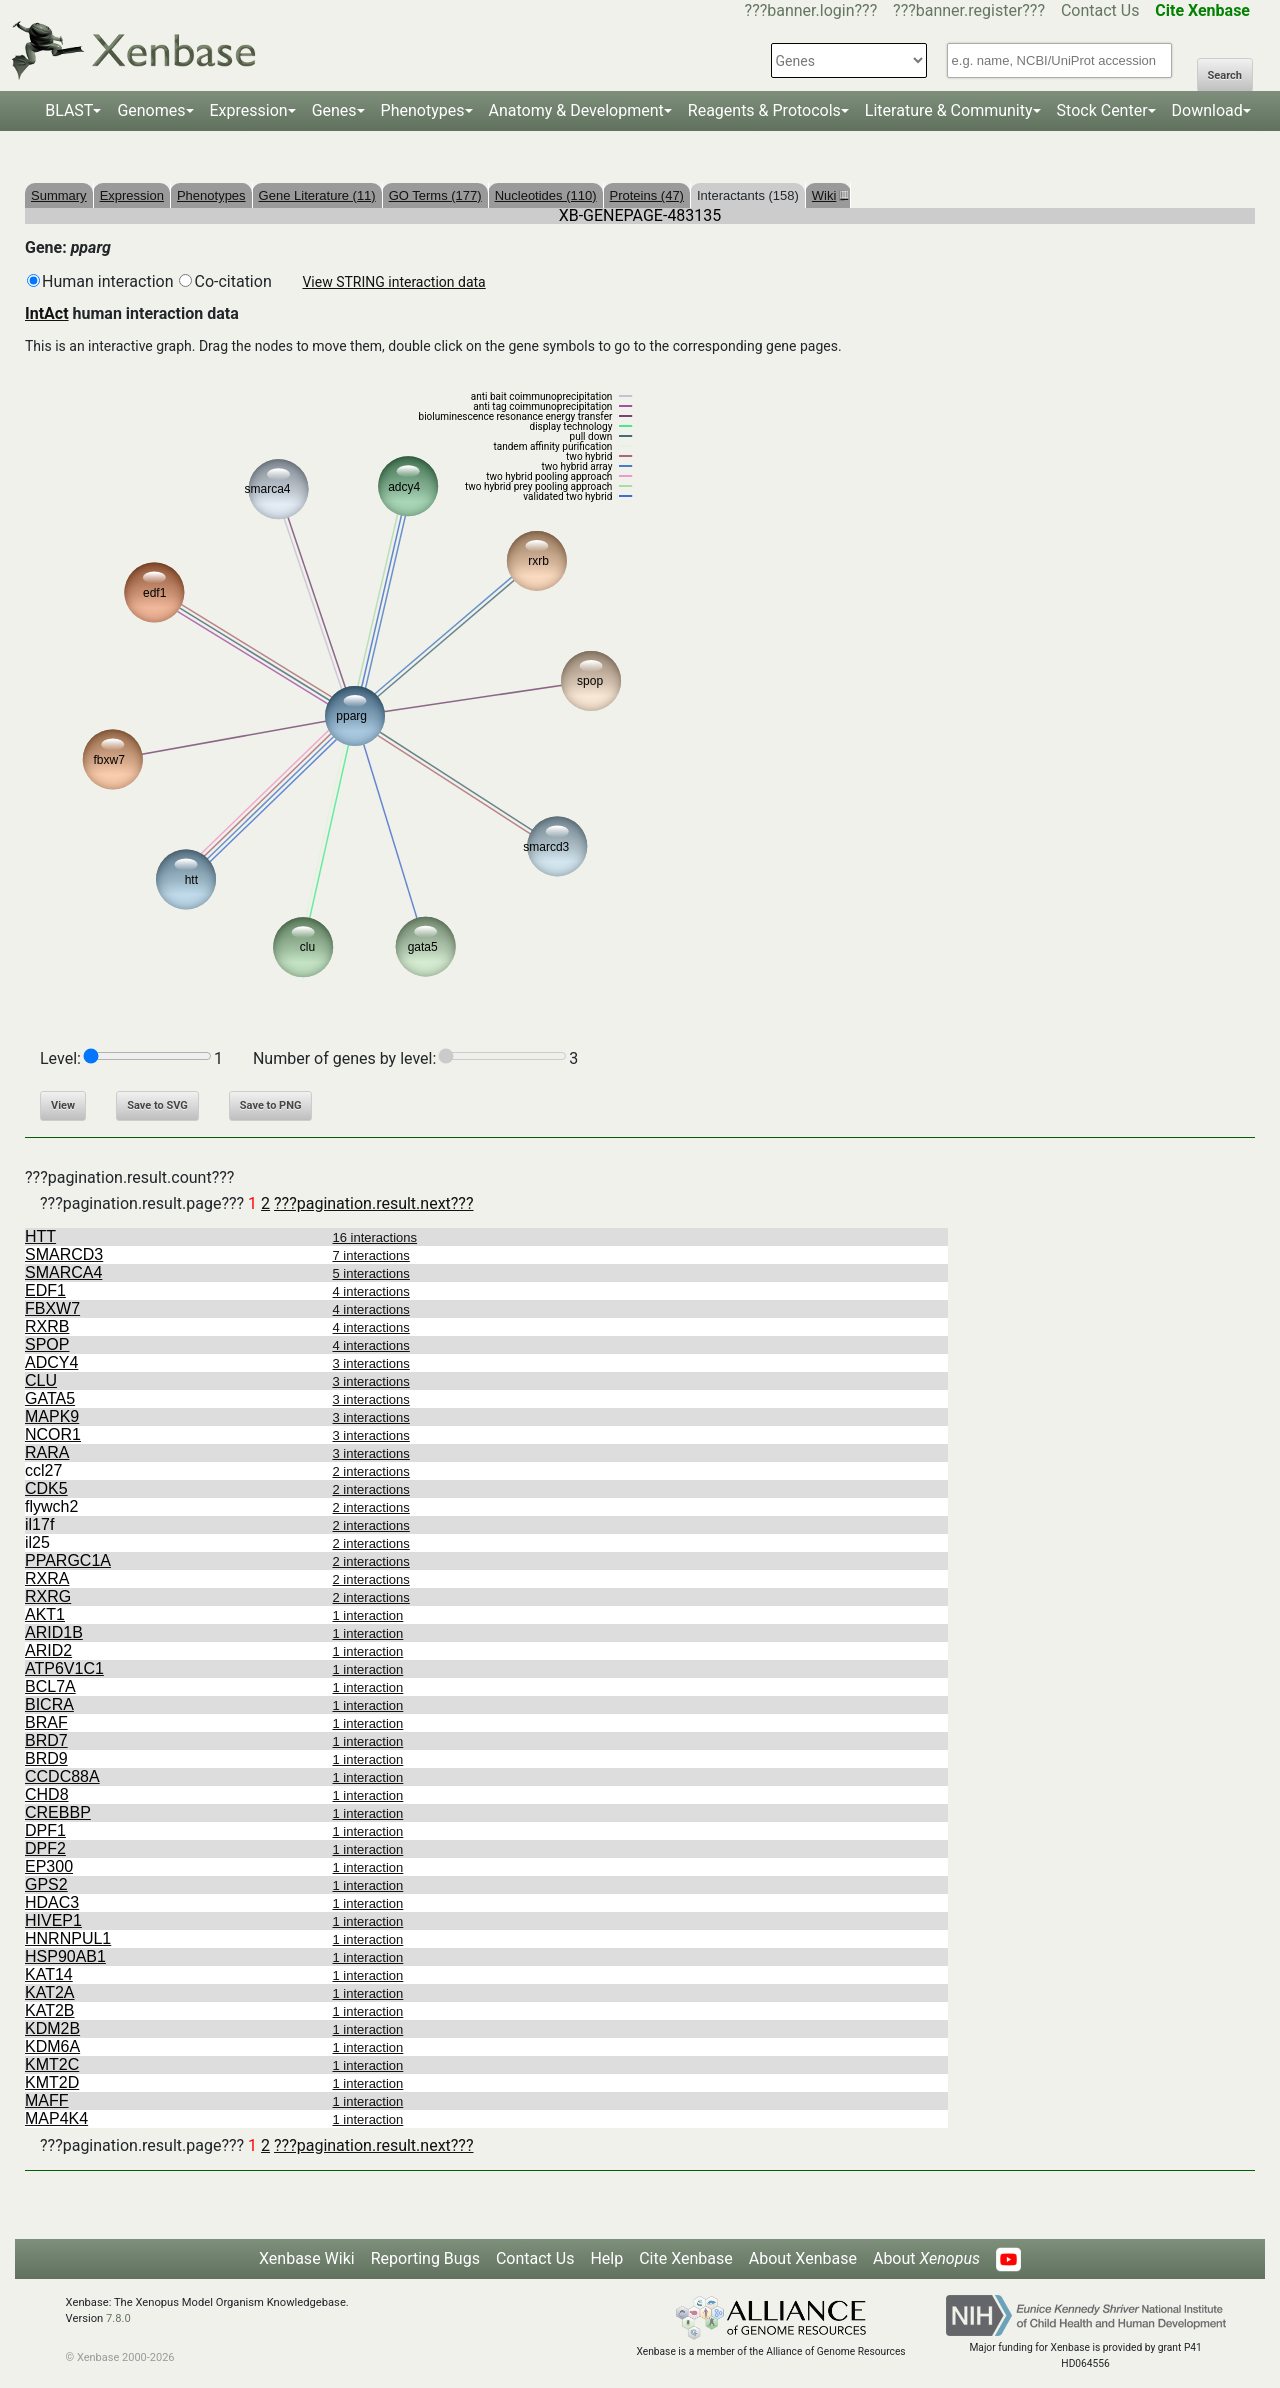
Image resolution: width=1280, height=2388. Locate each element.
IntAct (47, 313)
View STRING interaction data (393, 282)
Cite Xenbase (686, 2258)
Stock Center (1102, 110)
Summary (59, 195)
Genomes (151, 110)
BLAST (69, 110)
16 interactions (375, 1237)
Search (1225, 75)
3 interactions (371, 1363)
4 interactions (371, 1291)
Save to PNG (271, 1105)
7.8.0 (118, 2318)
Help (606, 2258)
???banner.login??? (811, 10)
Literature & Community (949, 110)
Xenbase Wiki (307, 2258)
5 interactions (371, 1273)
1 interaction (368, 1615)
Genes (334, 110)
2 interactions (371, 1471)
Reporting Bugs (425, 2258)
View (63, 1105)
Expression (249, 110)
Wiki (828, 195)
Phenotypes (423, 110)
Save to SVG (157, 1105)
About (926, 2258)
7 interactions (371, 1255)
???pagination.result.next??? (373, 1203)
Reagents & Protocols (764, 110)
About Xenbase (803, 2258)
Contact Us (1100, 10)
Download (1207, 110)
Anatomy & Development (576, 110)
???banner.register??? (969, 10)
